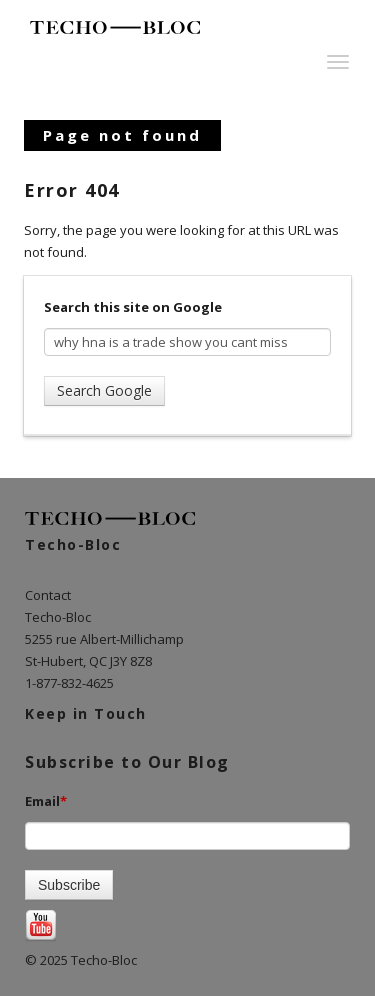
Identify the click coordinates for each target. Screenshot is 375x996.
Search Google (104, 390)
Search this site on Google (133, 307)
